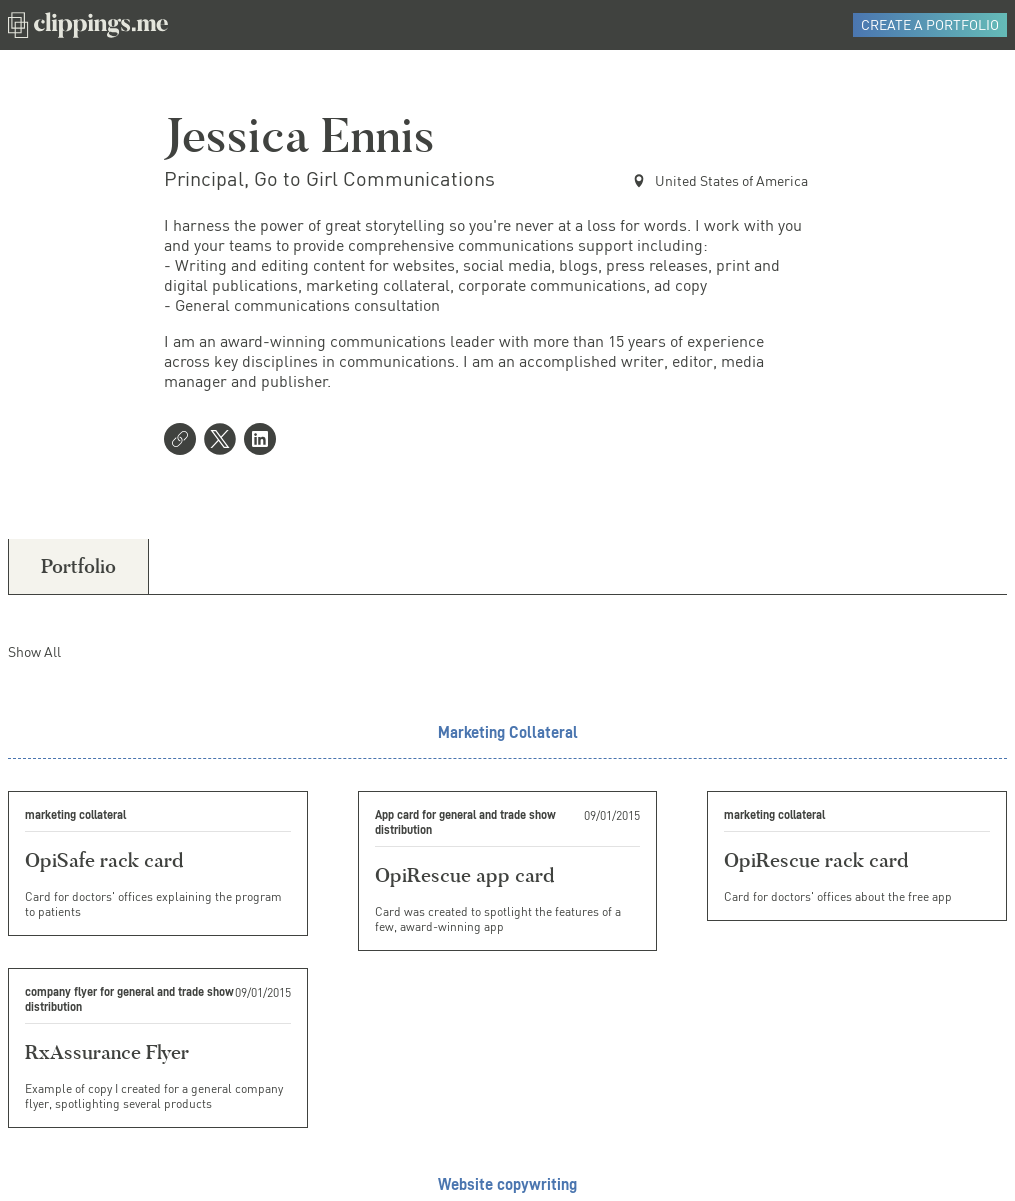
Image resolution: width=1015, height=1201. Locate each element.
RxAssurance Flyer (107, 1052)
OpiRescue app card (464, 875)
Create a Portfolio (930, 24)
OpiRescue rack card (816, 860)
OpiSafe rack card (104, 860)
